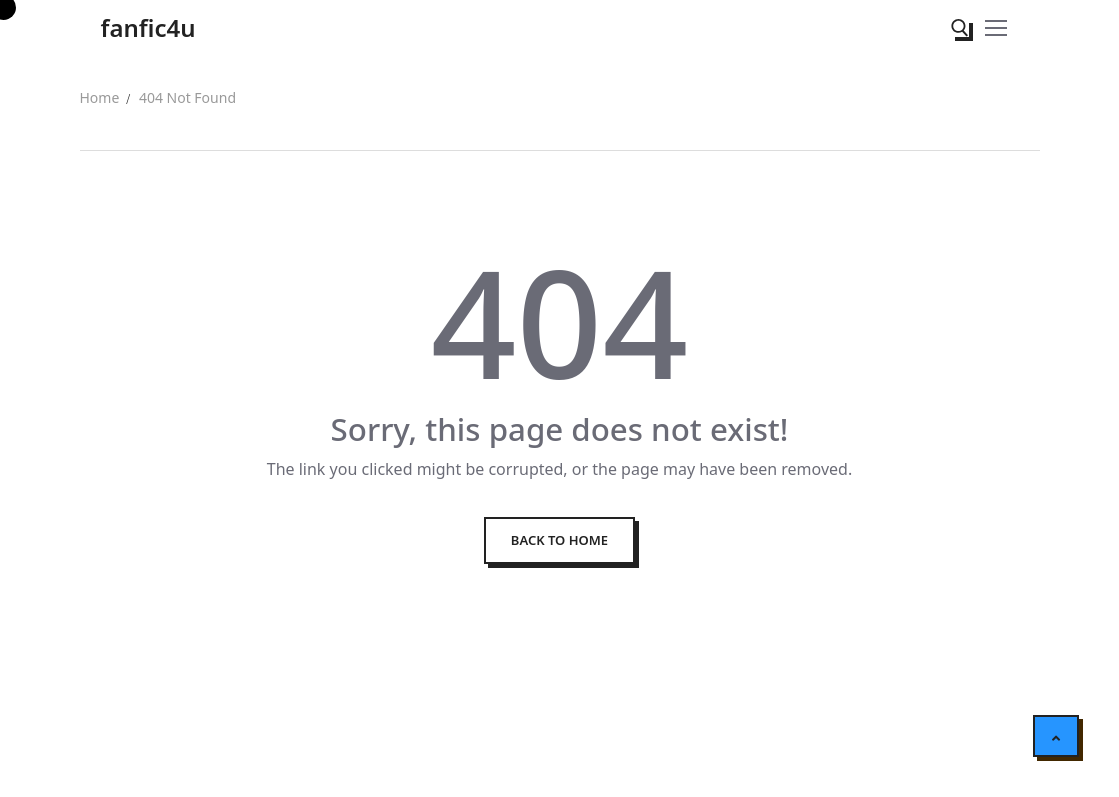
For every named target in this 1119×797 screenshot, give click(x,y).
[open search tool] (960, 28)
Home (100, 97)
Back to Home (559, 540)
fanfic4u (148, 27)
